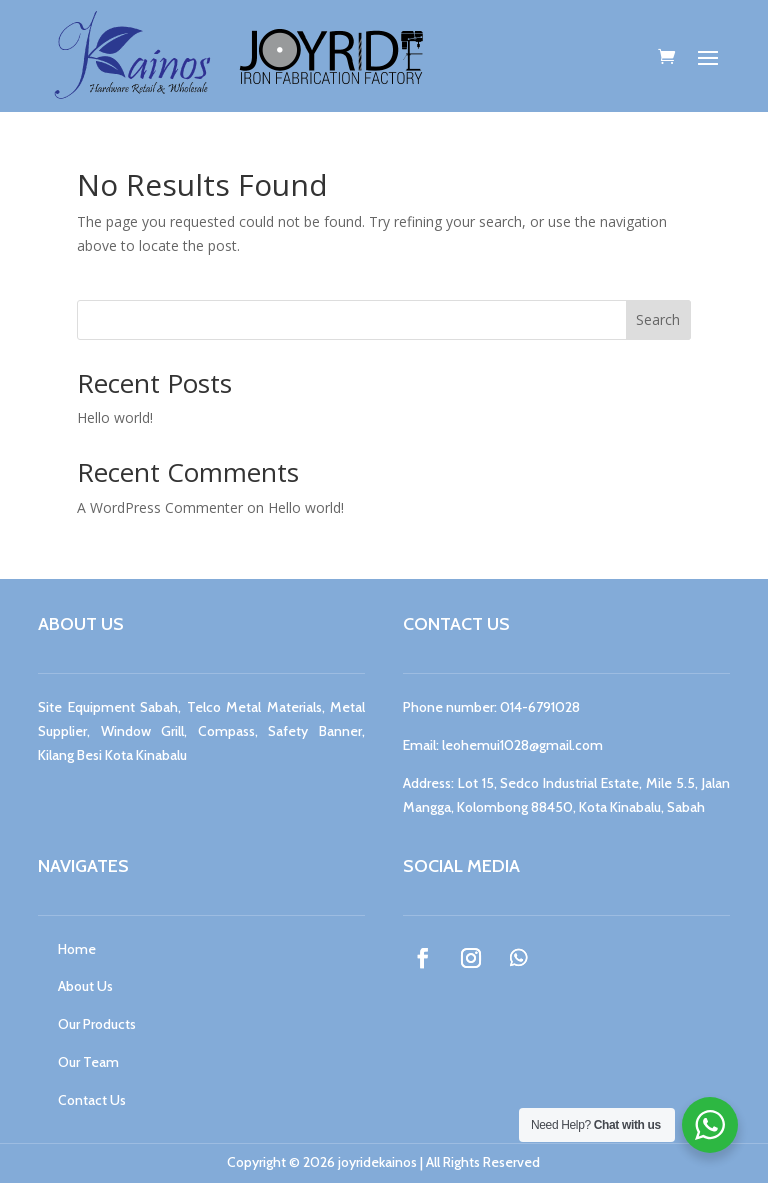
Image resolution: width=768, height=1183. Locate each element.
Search (658, 319)
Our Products (97, 1024)
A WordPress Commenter (160, 507)
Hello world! (115, 417)
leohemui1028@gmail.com (522, 745)
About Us (85, 986)
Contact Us (92, 1100)
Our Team (88, 1062)
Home (77, 949)
